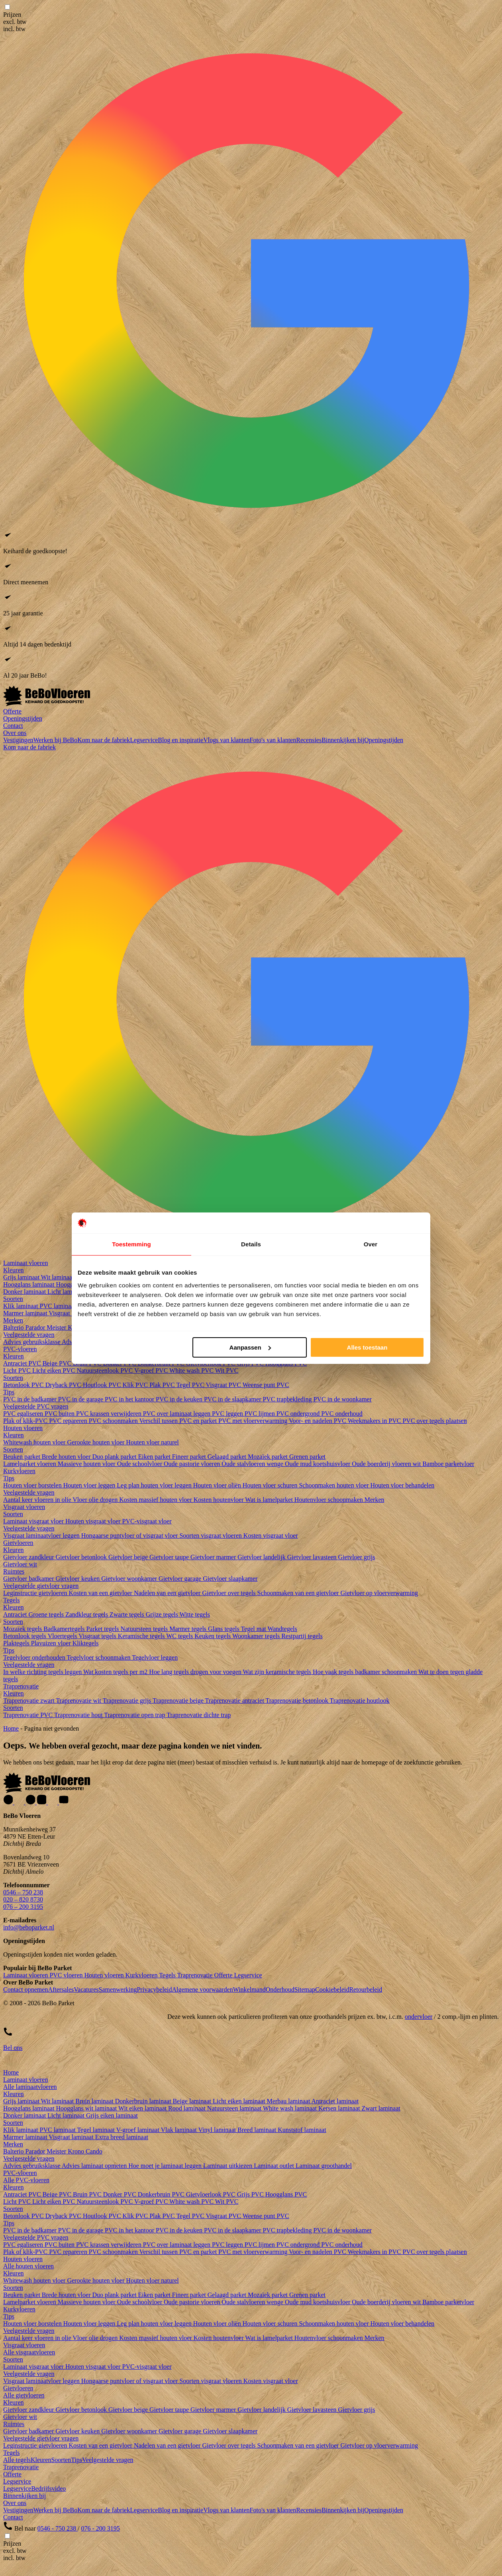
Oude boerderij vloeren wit (387, 1463)
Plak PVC (162, 1384)
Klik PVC (136, 1384)
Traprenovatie (21, 1686)
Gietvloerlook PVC (211, 2194)
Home (11, 1728)
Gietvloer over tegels (229, 1593)
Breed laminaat (257, 2129)
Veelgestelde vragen (28, 1334)
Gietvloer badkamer (29, 1578)
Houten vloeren (23, 1428)
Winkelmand (249, 1989)
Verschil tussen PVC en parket (178, 1420)
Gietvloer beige (128, 1557)
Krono (77, 2151)
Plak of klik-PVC (26, 1420)
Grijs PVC (251, 2194)
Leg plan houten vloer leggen (155, 1485)
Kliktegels (86, 1643)
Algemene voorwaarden (202, 1989)
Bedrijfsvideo (48, 2488)
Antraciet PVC (23, 1363)
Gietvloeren (18, 1542)
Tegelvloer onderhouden (35, 1657)
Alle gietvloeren (24, 2395)
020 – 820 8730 (23, 1899)
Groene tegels (47, 1614)
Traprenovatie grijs (128, 1700)
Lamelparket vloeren (30, 1463)
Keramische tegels (142, 1636)
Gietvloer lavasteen (312, 1557)
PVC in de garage (81, 1399)
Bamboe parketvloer (448, 1463)
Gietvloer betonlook (82, 1557)
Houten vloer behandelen (403, 1485)
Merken (13, 1320)
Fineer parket (190, 1456)
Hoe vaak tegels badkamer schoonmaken (365, 1671)
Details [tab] (251, 1244)
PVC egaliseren (24, 1413)
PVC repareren (69, 1420)
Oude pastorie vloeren (193, 1463)
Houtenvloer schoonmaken (329, 1499)
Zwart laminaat (380, 2108)
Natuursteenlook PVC (105, 1370)
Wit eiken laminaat (143, 2108)
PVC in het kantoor (130, 1399)
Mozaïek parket (268, 1456)
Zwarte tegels (128, 1614)
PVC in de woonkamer (343, 1399)
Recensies (309, 740)
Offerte (12, 711)
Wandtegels (282, 1628)
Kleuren (13, 1270)
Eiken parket (155, 1456)
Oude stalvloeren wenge (253, 1463)
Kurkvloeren (19, 1471)
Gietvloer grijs (356, 1557)
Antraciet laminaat (335, 2101)
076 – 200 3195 (23, 1906)
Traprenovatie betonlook (298, 1700)
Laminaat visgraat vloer (34, 1521)
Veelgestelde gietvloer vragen (40, 1585)
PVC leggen (228, 1413)
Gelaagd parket (228, 1456)
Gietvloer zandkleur (29, 1557)
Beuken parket (22, 1456)
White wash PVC (192, 1370)
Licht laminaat (66, 1291)
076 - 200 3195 (100, 2528)
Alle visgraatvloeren (29, 2352)
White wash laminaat (290, 2108)
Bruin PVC (88, 2194)
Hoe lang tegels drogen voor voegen (196, 1671)
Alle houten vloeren (28, 2266)
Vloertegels (63, 1636)
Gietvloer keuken (79, 1578)
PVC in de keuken (180, 1399)
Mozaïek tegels (23, 1628)
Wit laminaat (58, 1277)
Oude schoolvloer (140, 1463)
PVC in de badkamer (30, 1399)
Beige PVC (58, 1363)
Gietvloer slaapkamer (230, 1578)
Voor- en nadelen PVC (318, 1420)
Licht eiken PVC (54, 1370)
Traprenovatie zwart (29, 1700)
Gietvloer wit (20, 1564)
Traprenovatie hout (79, 1714)
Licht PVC (17, 1370)
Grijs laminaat (22, 1277)
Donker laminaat (25, 1291)
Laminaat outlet (275, 2165)
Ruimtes (13, 1571)
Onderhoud (280, 1989)
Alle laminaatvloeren (30, 2086)
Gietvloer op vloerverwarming (379, 1593)
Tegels (11, 1600)
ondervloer (418, 2016)
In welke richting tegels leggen (43, 1671)
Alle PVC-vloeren (26, 2180)
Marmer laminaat (26, 1313)
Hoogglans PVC (286, 2194)
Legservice (144, 740)
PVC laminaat (58, 1306)
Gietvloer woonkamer (130, 1578)
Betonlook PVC (24, 1384)
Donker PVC (120, 2194)
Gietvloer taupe (169, 1557)
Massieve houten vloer (87, 1463)
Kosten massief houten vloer (156, 1499)
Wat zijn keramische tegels (278, 1671)
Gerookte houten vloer (96, 1442)
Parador (36, 1327)
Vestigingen (18, 740)
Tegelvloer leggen (155, 1657)
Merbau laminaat (289, 2101)
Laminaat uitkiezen (228, 2165)
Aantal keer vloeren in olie (38, 1499)
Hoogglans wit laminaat (87, 2108)
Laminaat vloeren (25, 1263)
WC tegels (180, 1636)
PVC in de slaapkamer (233, 1399)
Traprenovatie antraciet (235, 1700)
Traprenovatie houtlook (359, 1700)
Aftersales (61, 1989)
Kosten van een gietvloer (101, 1593)
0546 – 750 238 (23, 1892)
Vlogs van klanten (226, 740)
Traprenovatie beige (179, 1700)
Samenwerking (117, 1989)
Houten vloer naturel (152, 1442)
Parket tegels (103, 1628)
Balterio (14, 1327)
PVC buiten (60, 1413)
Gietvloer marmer (213, 1557)
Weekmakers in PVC (375, 1420)
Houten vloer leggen (90, 1485)
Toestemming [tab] (131, 1244)
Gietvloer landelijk (262, 1557)
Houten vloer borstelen (33, 1485)
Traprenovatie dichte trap (199, 1714)
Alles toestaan (367, 1347)
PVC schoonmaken (114, 1420)
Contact (13, 725)
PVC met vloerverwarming (253, 1420)
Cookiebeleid (332, 1989)
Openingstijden (22, 718)
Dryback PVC (64, 1384)
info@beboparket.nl (28, 1927)
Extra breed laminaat (121, 2137)
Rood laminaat (187, 2108)
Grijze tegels (163, 1614)
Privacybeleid (154, 1989)
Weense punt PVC (266, 1384)
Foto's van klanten (273, 740)
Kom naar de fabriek (103, 740)
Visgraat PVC (224, 1384)
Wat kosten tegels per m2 (116, 1671)
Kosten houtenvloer (219, 1499)
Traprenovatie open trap (135, 1714)
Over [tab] (371, 1244)
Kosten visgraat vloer (270, 1535)
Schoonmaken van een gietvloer (299, 1593)
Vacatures (86, 1989)
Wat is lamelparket (269, 1499)
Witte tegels (195, 1614)
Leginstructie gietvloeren (36, 1593)
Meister (57, 1327)
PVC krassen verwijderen (109, 1413)
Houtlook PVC (103, 1384)
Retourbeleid (365, 1989)
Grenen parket (307, 1456)
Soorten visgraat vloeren (211, 1535)
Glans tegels (224, 1628)
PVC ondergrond (299, 1413)
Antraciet (16, 1614)
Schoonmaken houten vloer (334, 1485)
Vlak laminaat (179, 2129)
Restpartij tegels (302, 1636)
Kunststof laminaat (302, 2129)
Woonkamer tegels (256, 1636)
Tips (8, 1392)
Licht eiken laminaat (240, 2101)
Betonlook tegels (25, 1636)
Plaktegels (17, 1643)
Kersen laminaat (339, 2108)
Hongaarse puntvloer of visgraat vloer (130, 1535)
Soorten (13, 1298)
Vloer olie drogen (96, 1499)
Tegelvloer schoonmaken (99, 1657)
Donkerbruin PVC (162, 2194)
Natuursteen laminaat (235, 2108)
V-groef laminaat (138, 2129)
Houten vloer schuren (271, 1485)
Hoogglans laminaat (29, 1284)
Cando (94, 2151)
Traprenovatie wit (79, 1700)
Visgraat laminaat (72, 2137)
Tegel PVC (191, 1384)
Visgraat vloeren (24, 1506)
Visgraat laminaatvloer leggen (42, 1535)
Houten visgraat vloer (93, 1521)
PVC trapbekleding (288, 1399)
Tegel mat (254, 1628)
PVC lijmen (260, 1413)
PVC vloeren (66, 1975)
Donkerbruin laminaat (144, 2101)
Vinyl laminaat (217, 2129)
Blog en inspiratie (180, 740)
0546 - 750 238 (57, 2528)
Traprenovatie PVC (28, 1714)
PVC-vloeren (20, 1349)
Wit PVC (226, 1370)
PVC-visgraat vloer (147, 1521)
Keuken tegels (213, 1636)
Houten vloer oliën (218, 1485)
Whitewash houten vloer (35, 1442)
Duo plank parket (115, 1456)
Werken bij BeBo (55, 740)
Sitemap (304, 1989)
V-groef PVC (151, 1370)
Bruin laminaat (95, 2101)
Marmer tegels (188, 1628)
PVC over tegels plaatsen (434, 1420)
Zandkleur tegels (87, 1614)
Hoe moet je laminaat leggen (165, 2165)
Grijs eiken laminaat (112, 2115)
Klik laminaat (21, 1306)
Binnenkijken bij (343, 740)
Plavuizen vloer (52, 1643)
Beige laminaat (193, 2101)
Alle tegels (17, 2459)
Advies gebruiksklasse (32, 1341)
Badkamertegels (64, 1628)
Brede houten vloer (67, 1456)
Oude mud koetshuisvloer (318, 1463)
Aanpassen (250, 1347)
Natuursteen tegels (145, 1628)
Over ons (14, 732)
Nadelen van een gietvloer (168, 1593)
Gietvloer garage (181, 1578)
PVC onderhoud (342, 1413)
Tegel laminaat (96, 2129)
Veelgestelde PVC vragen (36, 1406)
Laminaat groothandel (324, 2165)
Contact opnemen (25, 1989)
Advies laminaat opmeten (95, 2165)
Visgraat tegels (98, 1636)
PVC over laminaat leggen (177, 1413)
